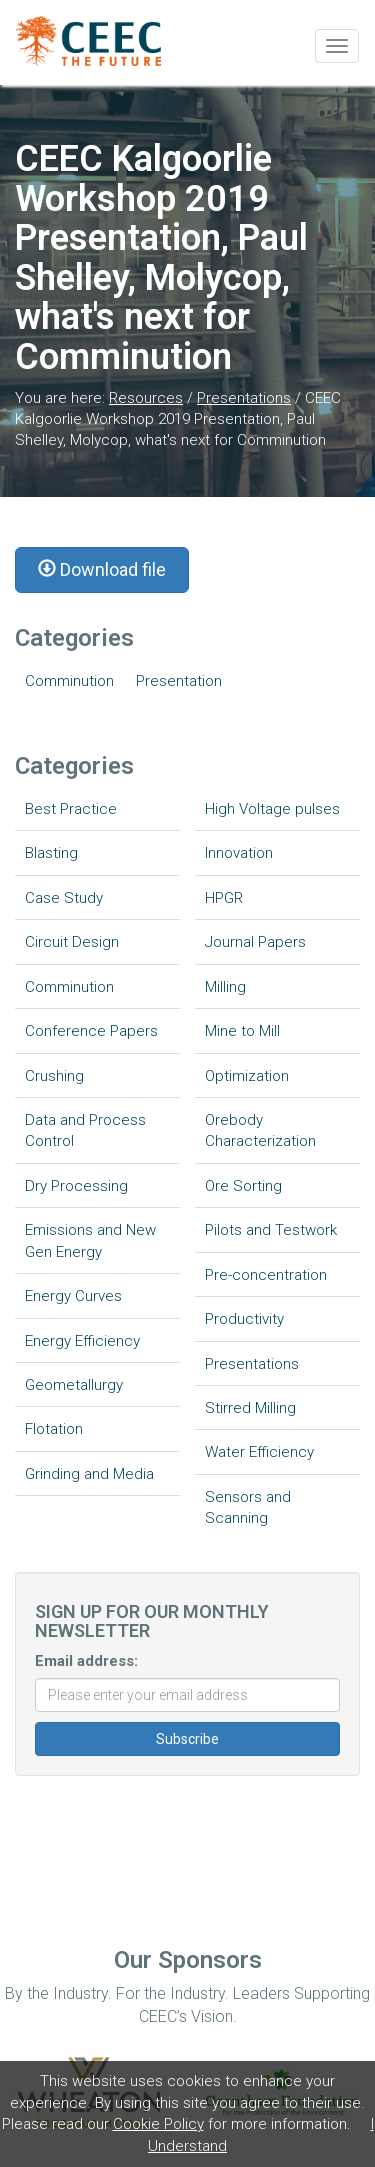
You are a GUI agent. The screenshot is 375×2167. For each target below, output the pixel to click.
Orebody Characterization (260, 1130)
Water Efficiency (259, 1452)
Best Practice (71, 809)
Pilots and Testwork (271, 1230)
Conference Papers (91, 1031)
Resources (146, 398)
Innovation (239, 853)
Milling (225, 987)
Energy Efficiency (82, 1341)
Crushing (54, 1076)
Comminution (69, 681)
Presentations (244, 398)
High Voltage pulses (272, 809)
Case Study (64, 898)
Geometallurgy (74, 1385)
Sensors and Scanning (248, 1507)
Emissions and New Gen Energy (90, 1240)
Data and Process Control (85, 1130)
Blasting (51, 853)
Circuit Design (72, 942)
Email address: (86, 1661)
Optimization (247, 1076)
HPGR (224, 898)
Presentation (179, 681)
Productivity (244, 1319)
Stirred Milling (250, 1408)
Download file (102, 569)
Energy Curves (73, 1296)
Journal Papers (255, 942)
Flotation (54, 1429)
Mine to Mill (242, 1031)
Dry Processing (76, 1186)
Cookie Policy (158, 2124)
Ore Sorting (243, 1186)
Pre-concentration (266, 1275)
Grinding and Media (89, 1474)
